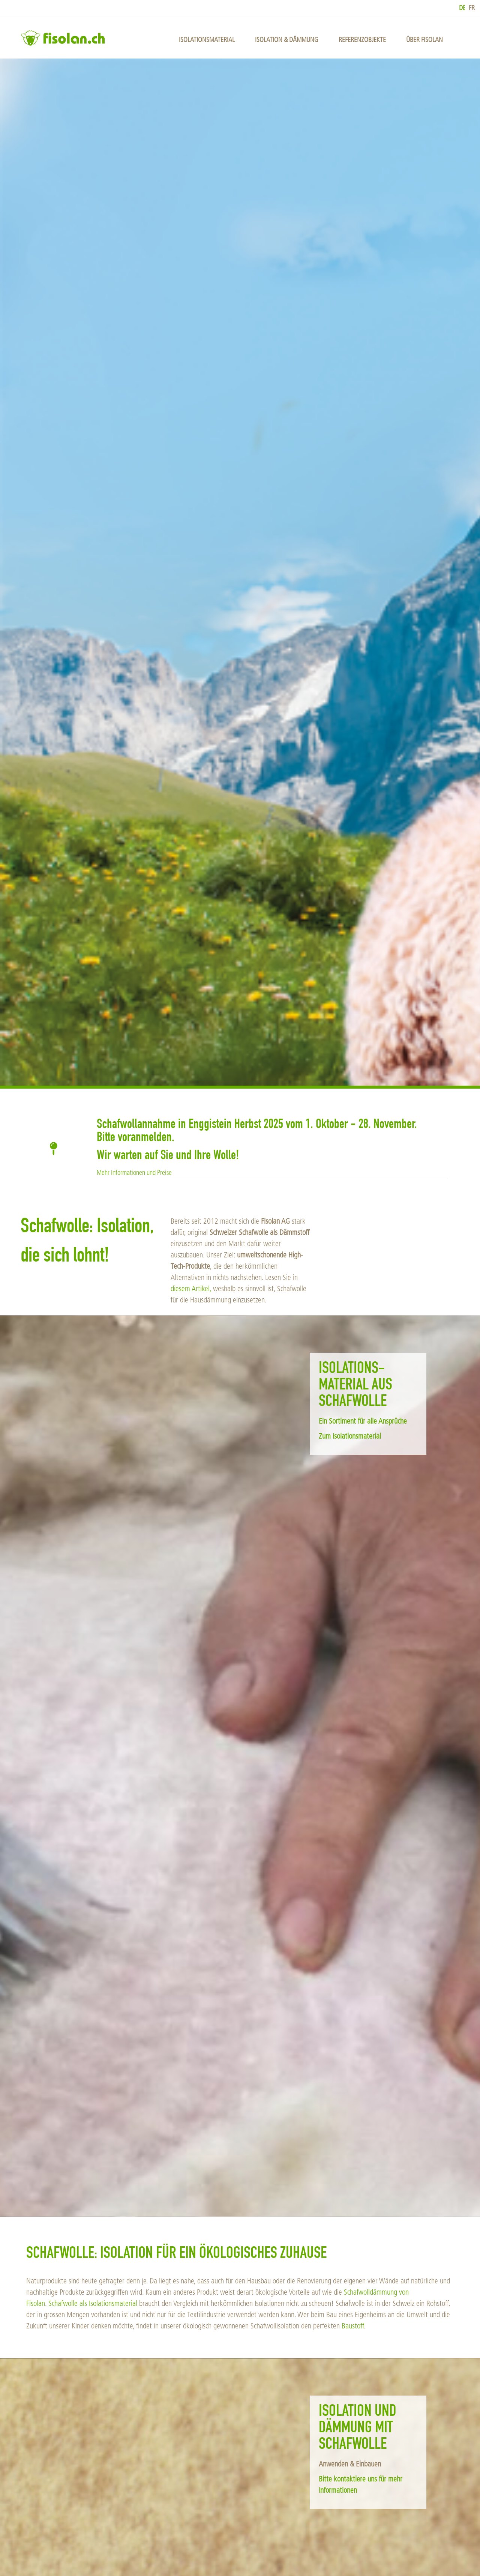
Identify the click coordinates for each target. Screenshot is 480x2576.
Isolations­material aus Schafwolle (355, 1386)
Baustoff (353, 2326)
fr (472, 8)
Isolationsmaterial (207, 40)
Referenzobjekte (362, 40)
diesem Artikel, (191, 1288)
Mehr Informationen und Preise (134, 1173)
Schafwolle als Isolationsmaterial (92, 2303)
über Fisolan (424, 40)
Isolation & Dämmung (286, 40)
